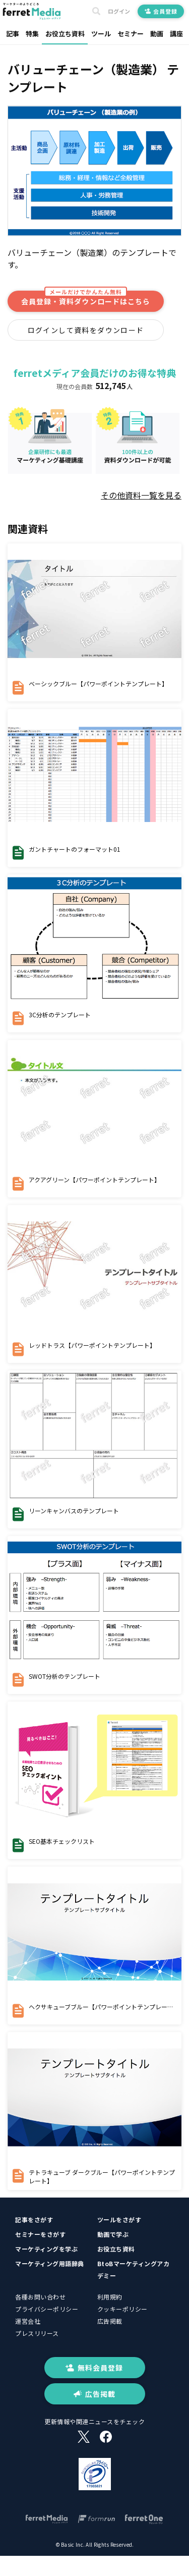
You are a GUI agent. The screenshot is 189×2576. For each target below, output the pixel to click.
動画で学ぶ (113, 2234)
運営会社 (27, 2321)
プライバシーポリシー (46, 2309)
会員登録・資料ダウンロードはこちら (85, 298)
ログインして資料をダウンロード (86, 330)
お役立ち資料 (65, 33)
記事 (12, 33)
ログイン (119, 11)
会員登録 (161, 11)
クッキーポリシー (122, 2309)
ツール (101, 33)
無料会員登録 (94, 2368)
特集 (32, 33)
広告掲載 (109, 2321)
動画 (156, 33)
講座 (176, 33)
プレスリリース (37, 2333)
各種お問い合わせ (40, 2296)
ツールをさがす (119, 2219)
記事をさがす (34, 2219)
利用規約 (109, 2296)
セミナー (130, 33)
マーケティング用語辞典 (49, 2263)
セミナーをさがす (40, 2234)
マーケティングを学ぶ (46, 2248)
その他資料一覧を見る (141, 495)
